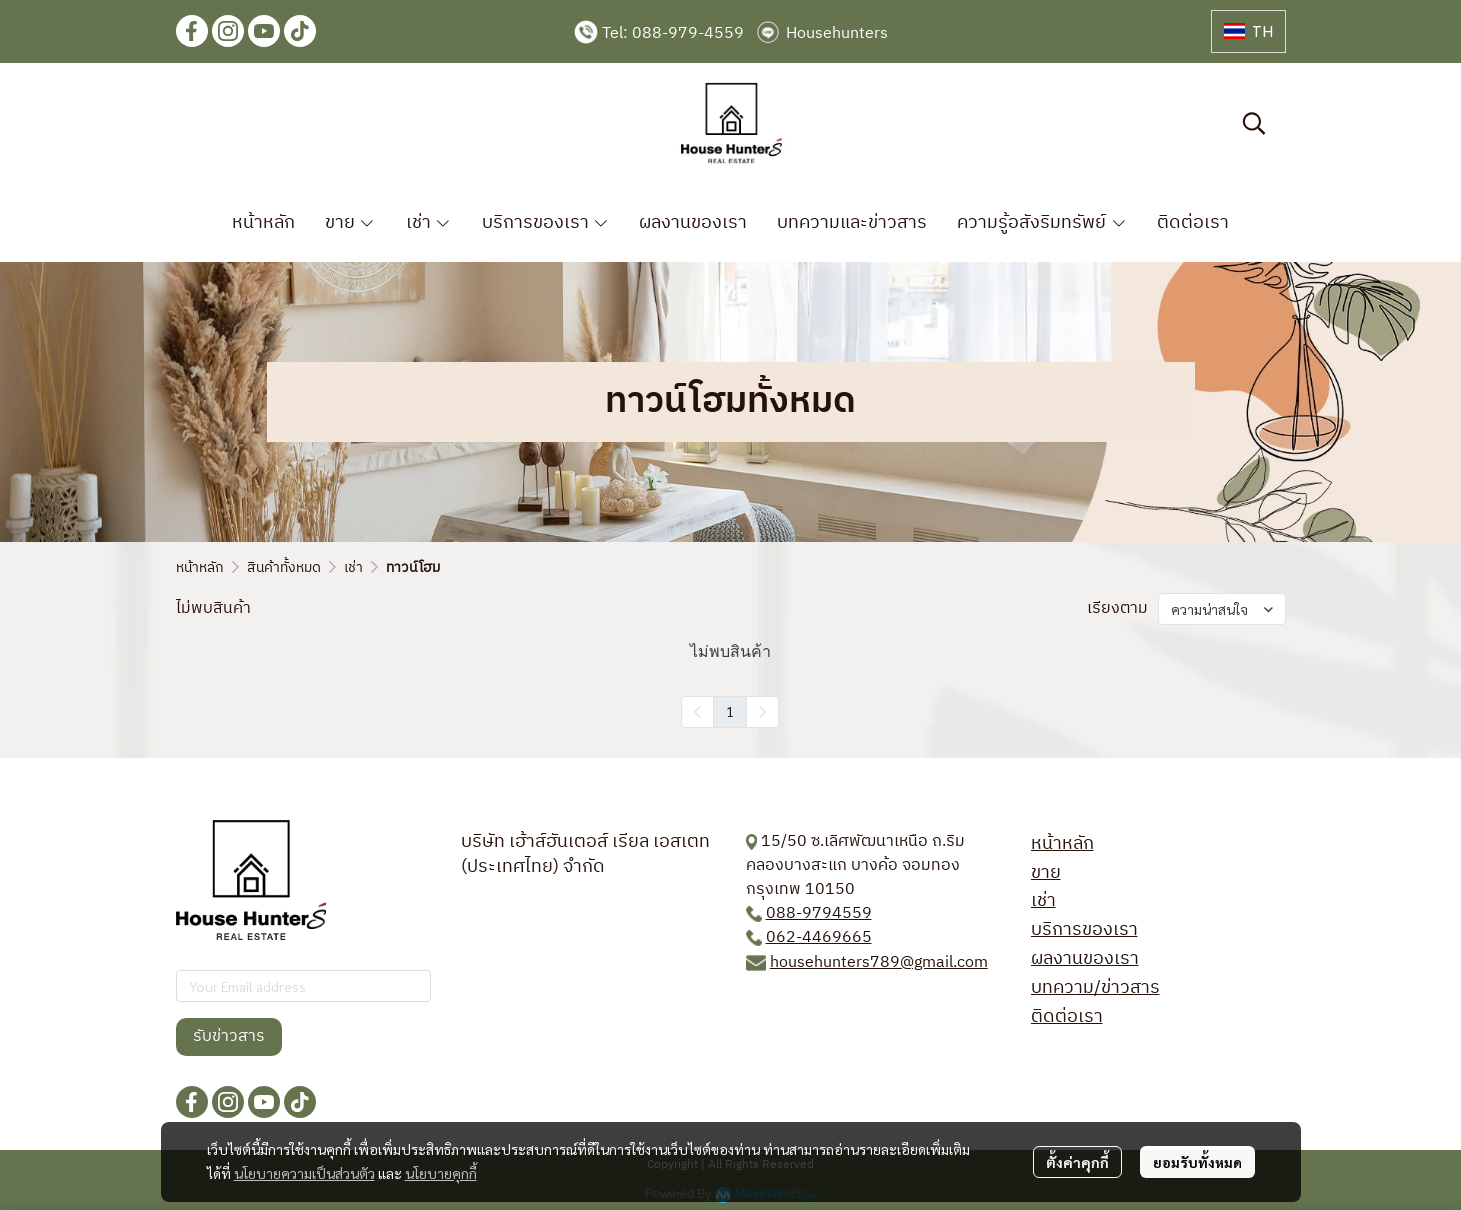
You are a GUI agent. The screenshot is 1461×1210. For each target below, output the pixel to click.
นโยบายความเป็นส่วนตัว (304, 1173)
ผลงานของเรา (1085, 959)
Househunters (837, 33)
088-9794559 (819, 913)
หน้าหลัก (200, 567)
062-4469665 (819, 937)
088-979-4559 (688, 33)
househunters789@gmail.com (879, 962)
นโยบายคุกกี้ (441, 1173)
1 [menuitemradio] (730, 711)
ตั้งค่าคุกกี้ (1077, 1162)
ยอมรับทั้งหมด (1197, 1162)
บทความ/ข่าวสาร (1095, 988)
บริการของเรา (1084, 930)
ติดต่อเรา (1067, 1017)
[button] (1248, 31)
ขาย (1046, 873)
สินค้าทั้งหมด (284, 567)
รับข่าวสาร (229, 1036)
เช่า (353, 567)
